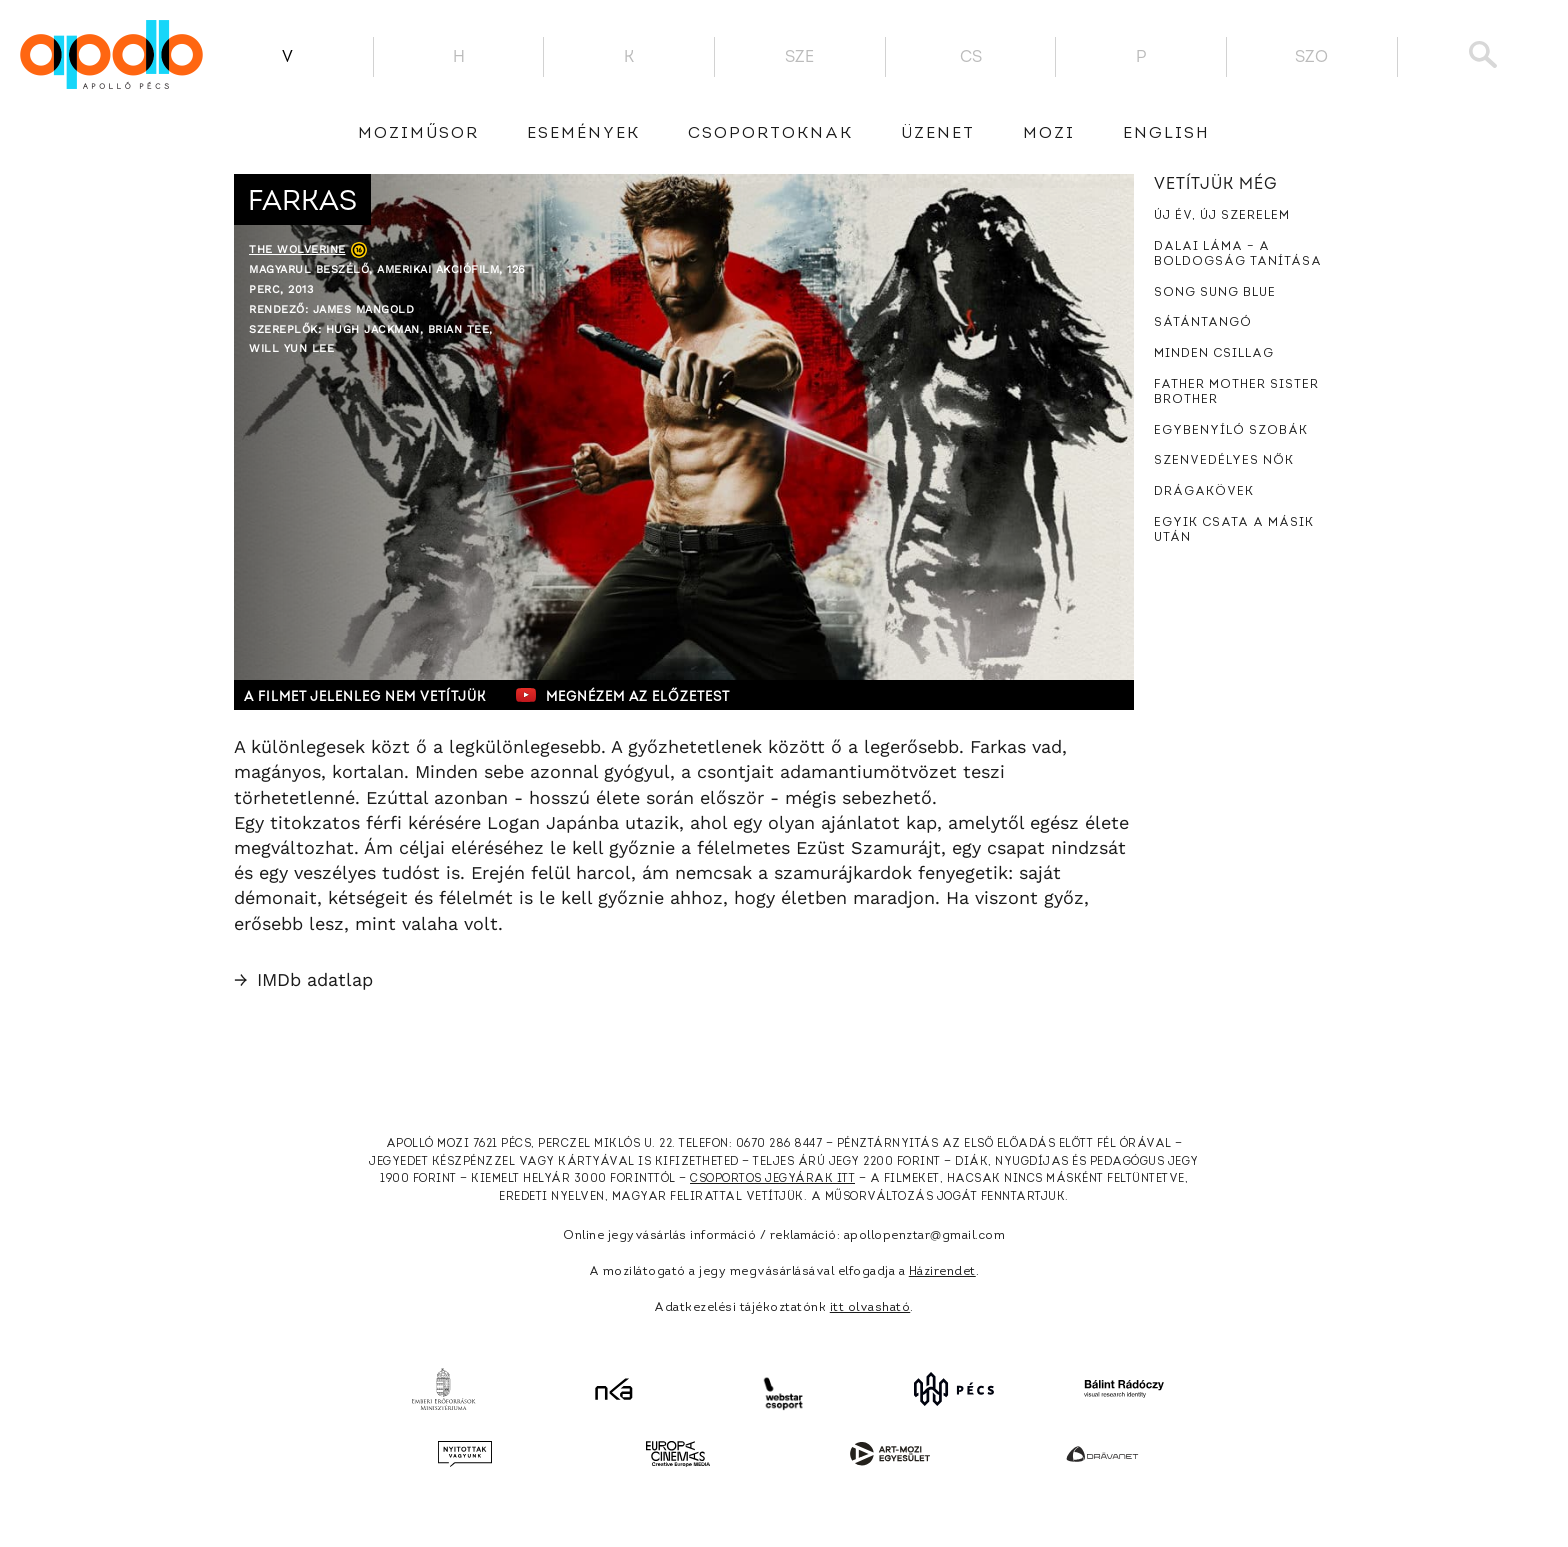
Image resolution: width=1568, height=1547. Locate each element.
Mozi (1049, 134)
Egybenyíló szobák (1231, 431)
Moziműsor (418, 134)
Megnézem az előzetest (623, 695)
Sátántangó (1203, 323)
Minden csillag (1214, 354)
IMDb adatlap (303, 979)
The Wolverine (297, 249)
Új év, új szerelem (1222, 216)
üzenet (938, 134)
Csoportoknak (770, 134)
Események (583, 134)
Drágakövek (1204, 492)
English (1166, 134)
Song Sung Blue (1215, 293)
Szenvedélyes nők (1224, 461)
